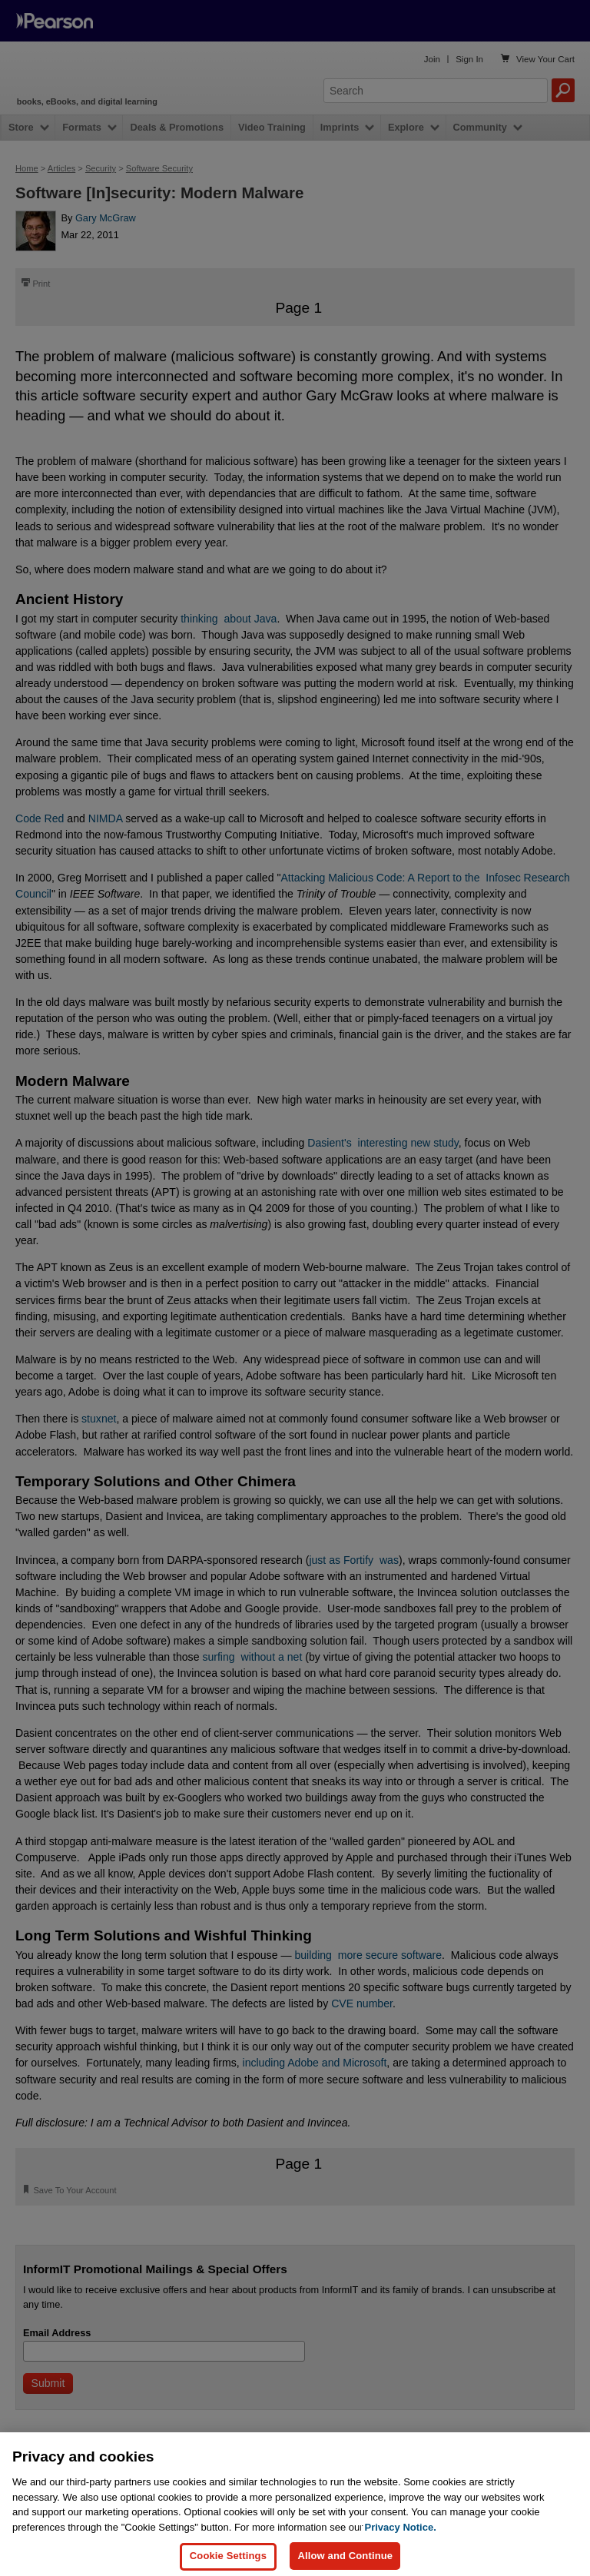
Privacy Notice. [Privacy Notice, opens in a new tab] (400, 2544)
